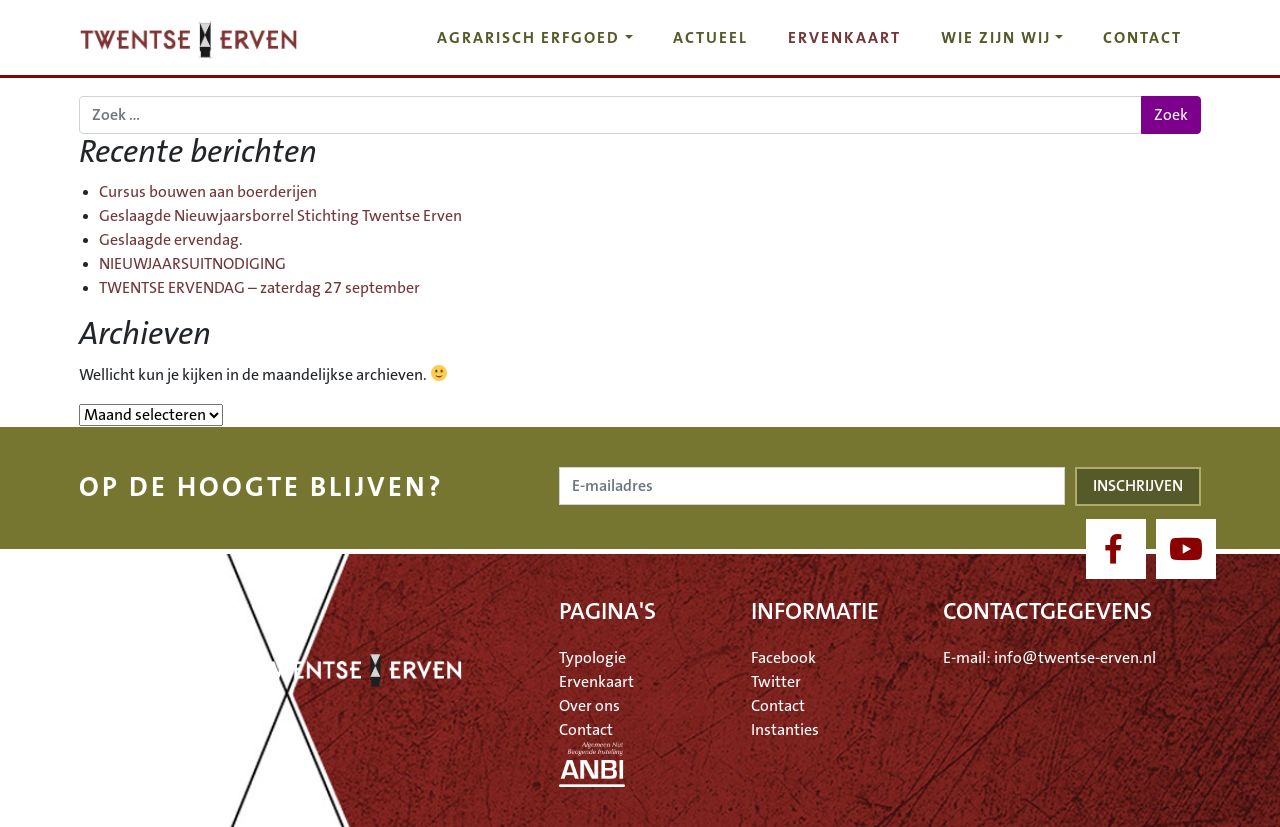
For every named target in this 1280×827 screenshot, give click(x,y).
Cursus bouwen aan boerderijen (208, 192)
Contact (1142, 38)
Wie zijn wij (996, 38)
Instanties (785, 730)
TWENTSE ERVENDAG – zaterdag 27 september (259, 288)
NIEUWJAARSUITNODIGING (192, 264)
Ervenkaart (844, 38)
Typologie (592, 658)
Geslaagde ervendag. (171, 240)
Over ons (589, 706)
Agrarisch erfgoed (528, 38)
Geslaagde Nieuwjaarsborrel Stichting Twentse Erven (280, 216)
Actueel (710, 38)
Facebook (783, 658)
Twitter (776, 682)
